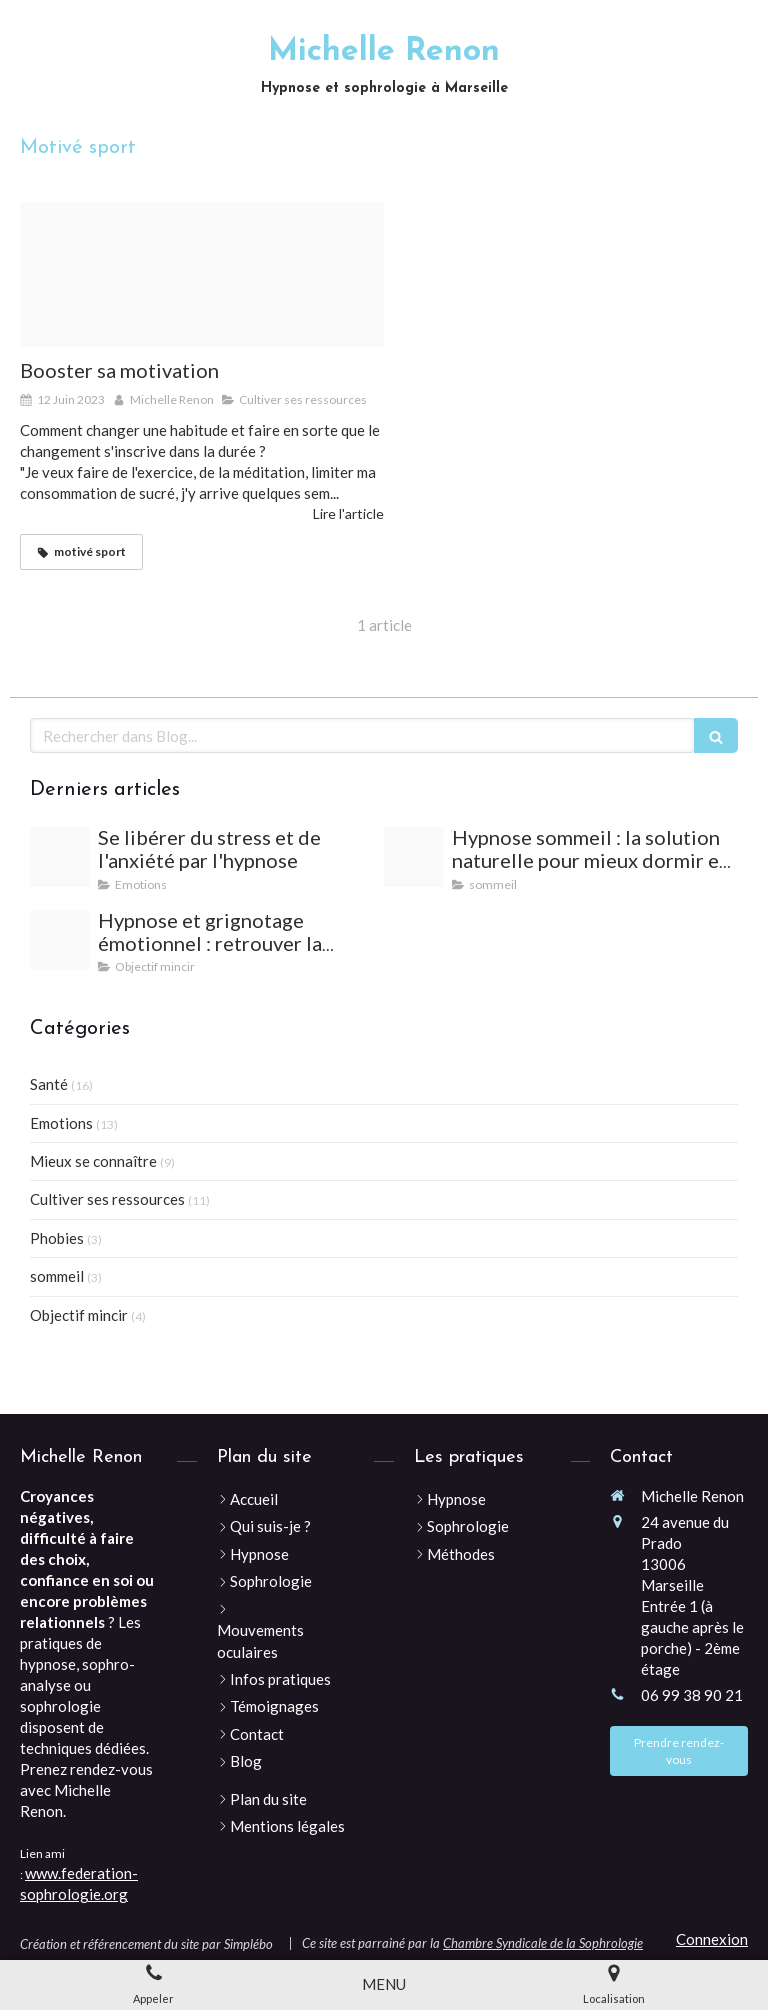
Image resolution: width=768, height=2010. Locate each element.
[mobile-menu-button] (384, 1984)
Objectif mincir (79, 1315)
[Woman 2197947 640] (414, 857)
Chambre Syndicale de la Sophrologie (543, 1943)
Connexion (712, 1939)
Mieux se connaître (93, 1161)
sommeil (57, 1276)
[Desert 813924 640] (60, 940)
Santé (49, 1084)
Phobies (57, 1238)
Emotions (61, 1123)
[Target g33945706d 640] (202, 275)
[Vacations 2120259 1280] (60, 857)
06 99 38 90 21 (692, 1695)
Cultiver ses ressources (107, 1199)
